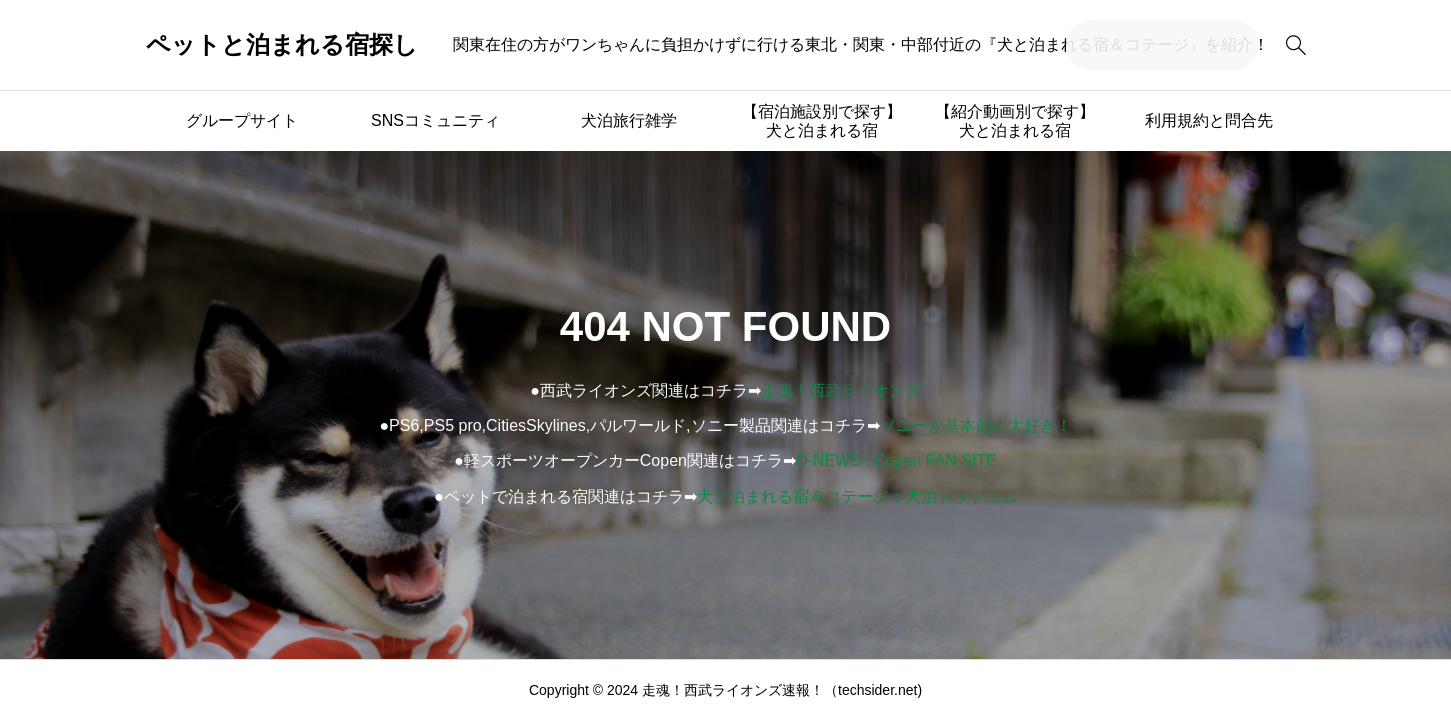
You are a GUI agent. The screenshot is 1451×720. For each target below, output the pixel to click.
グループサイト (242, 120)
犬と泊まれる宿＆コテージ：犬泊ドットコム (857, 496)
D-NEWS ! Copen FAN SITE (896, 460)
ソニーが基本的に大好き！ (976, 425)
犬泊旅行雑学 (629, 120)
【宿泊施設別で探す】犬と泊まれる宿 (822, 121)
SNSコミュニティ (435, 120)
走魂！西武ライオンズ (841, 390)
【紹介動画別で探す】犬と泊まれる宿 (1015, 121)
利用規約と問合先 (1209, 120)
